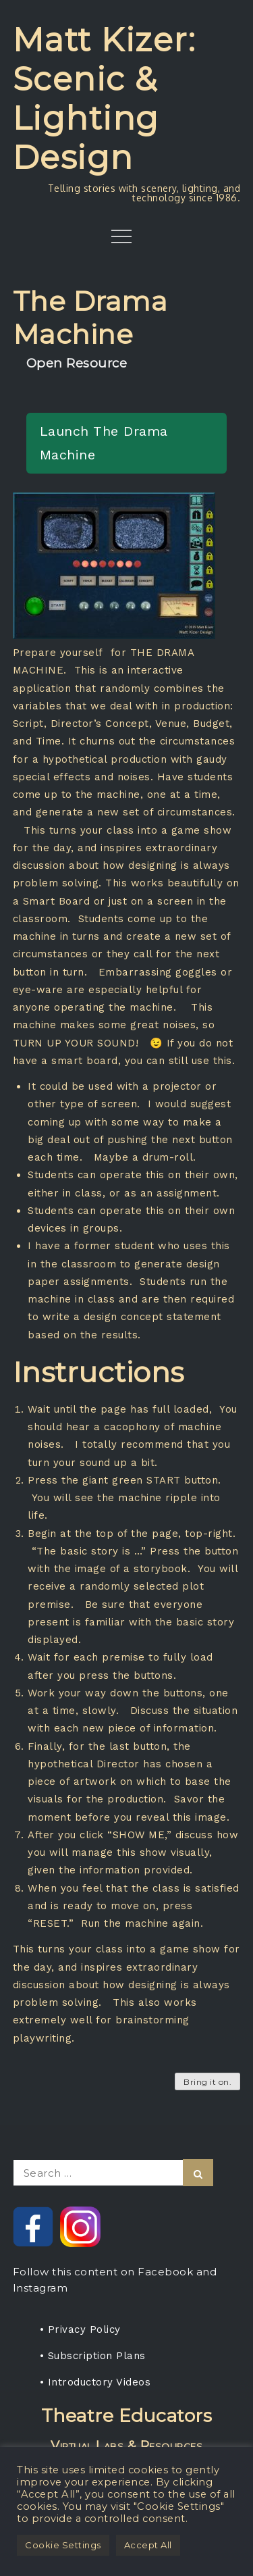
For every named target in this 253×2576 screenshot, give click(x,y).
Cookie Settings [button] (63, 2545)
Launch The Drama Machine (104, 443)
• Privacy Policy (80, 2329)
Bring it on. (207, 2082)
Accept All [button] (148, 2545)
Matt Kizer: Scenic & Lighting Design (104, 98)
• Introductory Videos (95, 2382)
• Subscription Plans (93, 2356)
